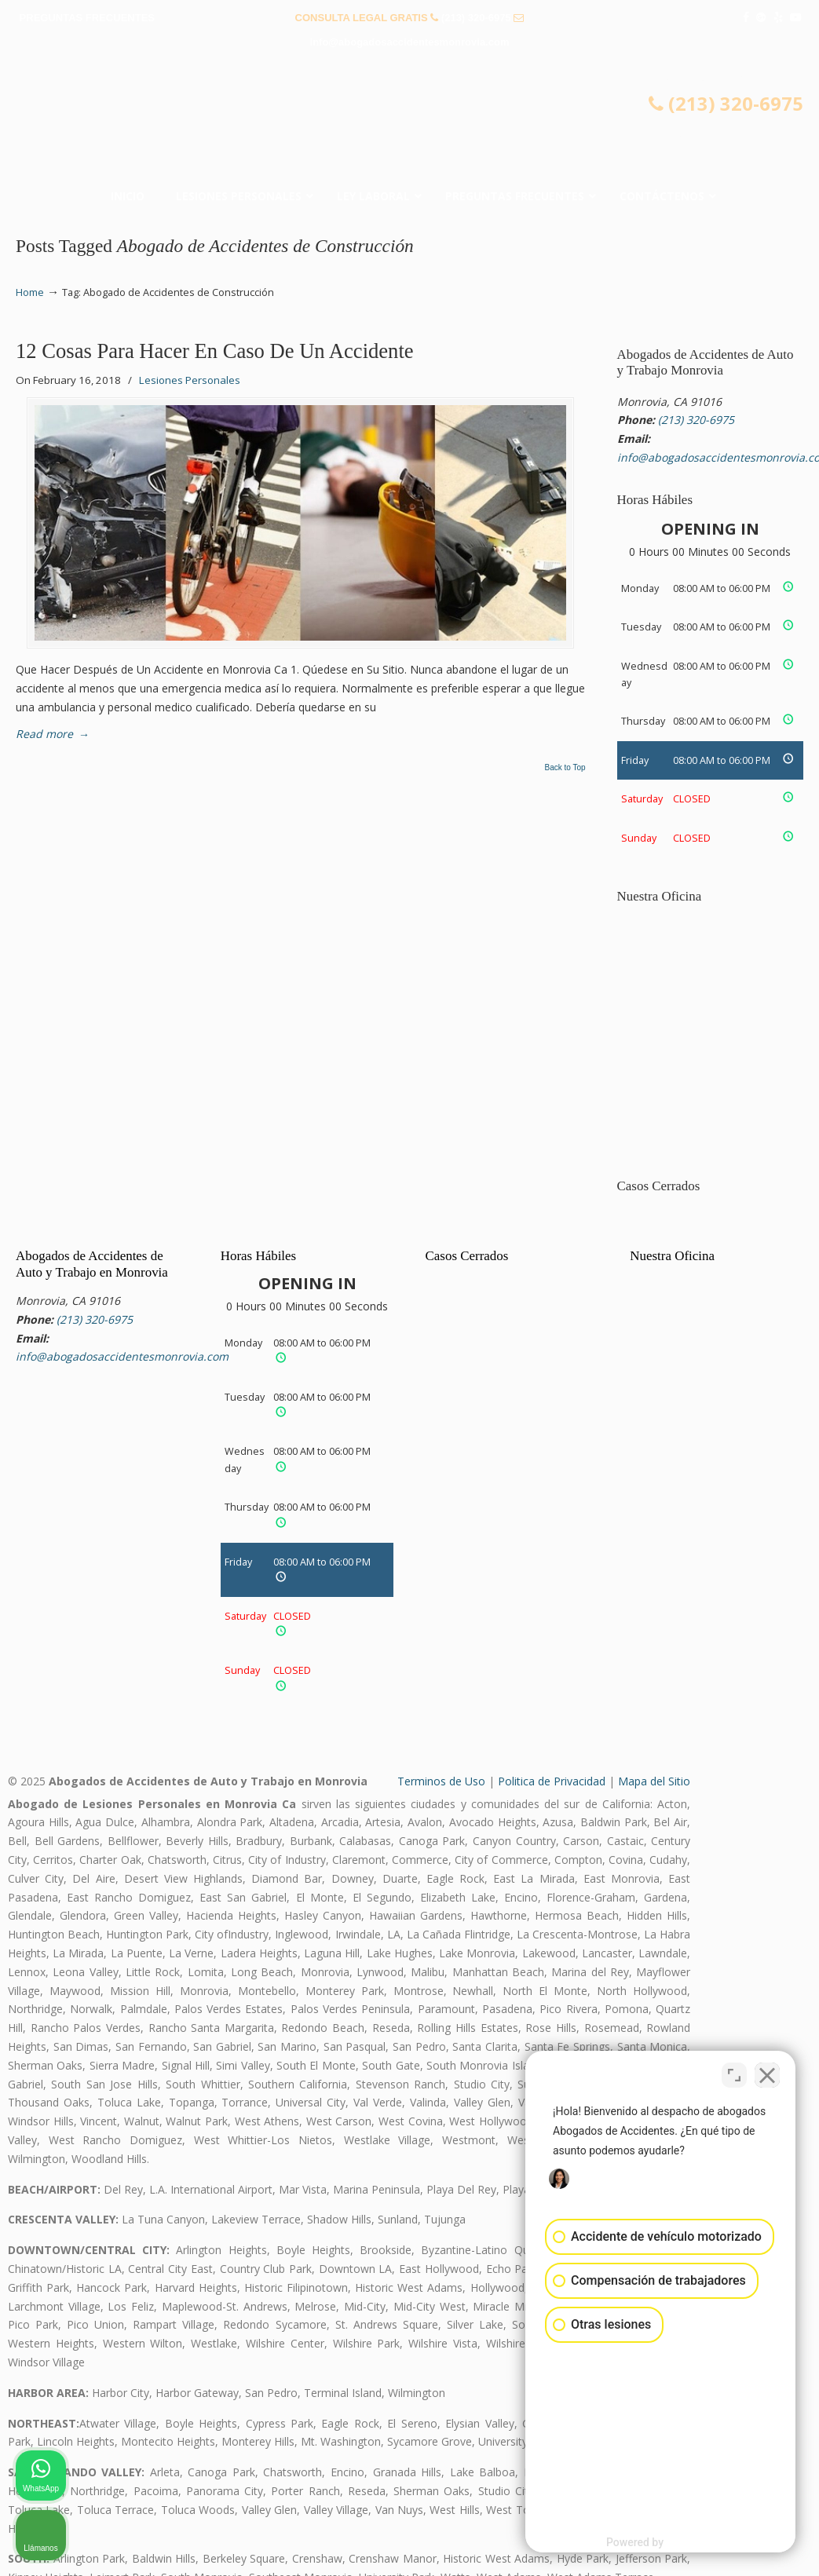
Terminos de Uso (441, 1781)
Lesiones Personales (189, 380)
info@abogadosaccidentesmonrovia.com (410, 42)
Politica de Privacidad (551, 1781)
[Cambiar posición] (734, 2074)
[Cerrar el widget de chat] (767, 2074)
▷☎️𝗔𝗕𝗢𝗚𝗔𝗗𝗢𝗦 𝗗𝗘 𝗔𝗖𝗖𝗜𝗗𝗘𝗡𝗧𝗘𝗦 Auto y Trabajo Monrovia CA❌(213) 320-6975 (410, 122)
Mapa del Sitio (654, 1781)
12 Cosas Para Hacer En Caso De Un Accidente (215, 351)
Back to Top (564, 768)
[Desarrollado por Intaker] (684, 2543)
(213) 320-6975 (476, 18)
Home (30, 292)
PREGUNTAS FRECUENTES (87, 18)
